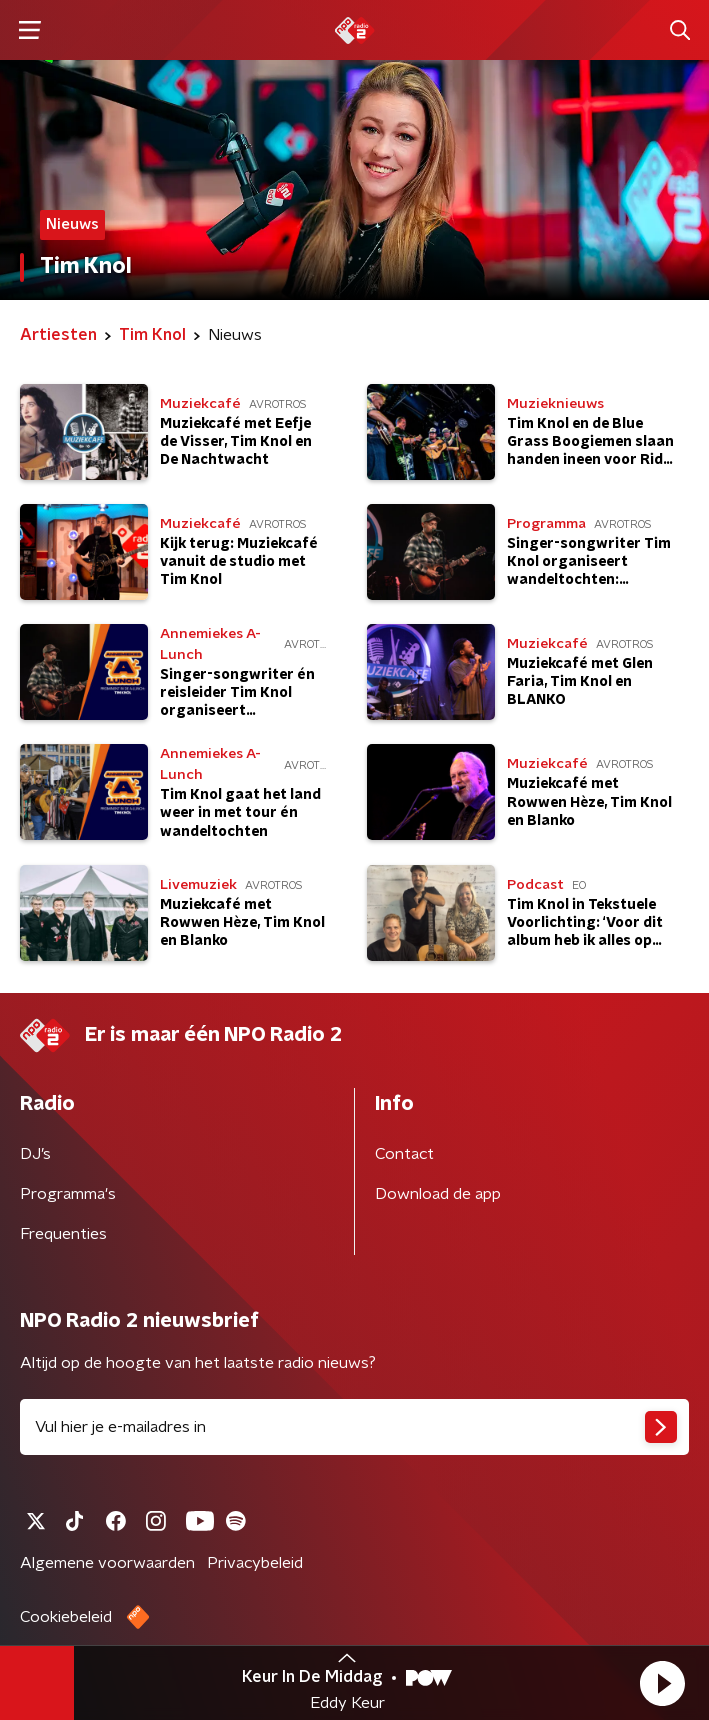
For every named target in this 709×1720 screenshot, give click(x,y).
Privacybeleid (255, 1563)
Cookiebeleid (66, 1617)
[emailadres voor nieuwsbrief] (354, 1427)
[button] (662, 1683)
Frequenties (63, 1234)
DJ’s (35, 1154)
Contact (404, 1154)
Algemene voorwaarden (107, 1563)
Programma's (68, 1194)
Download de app (438, 1194)
